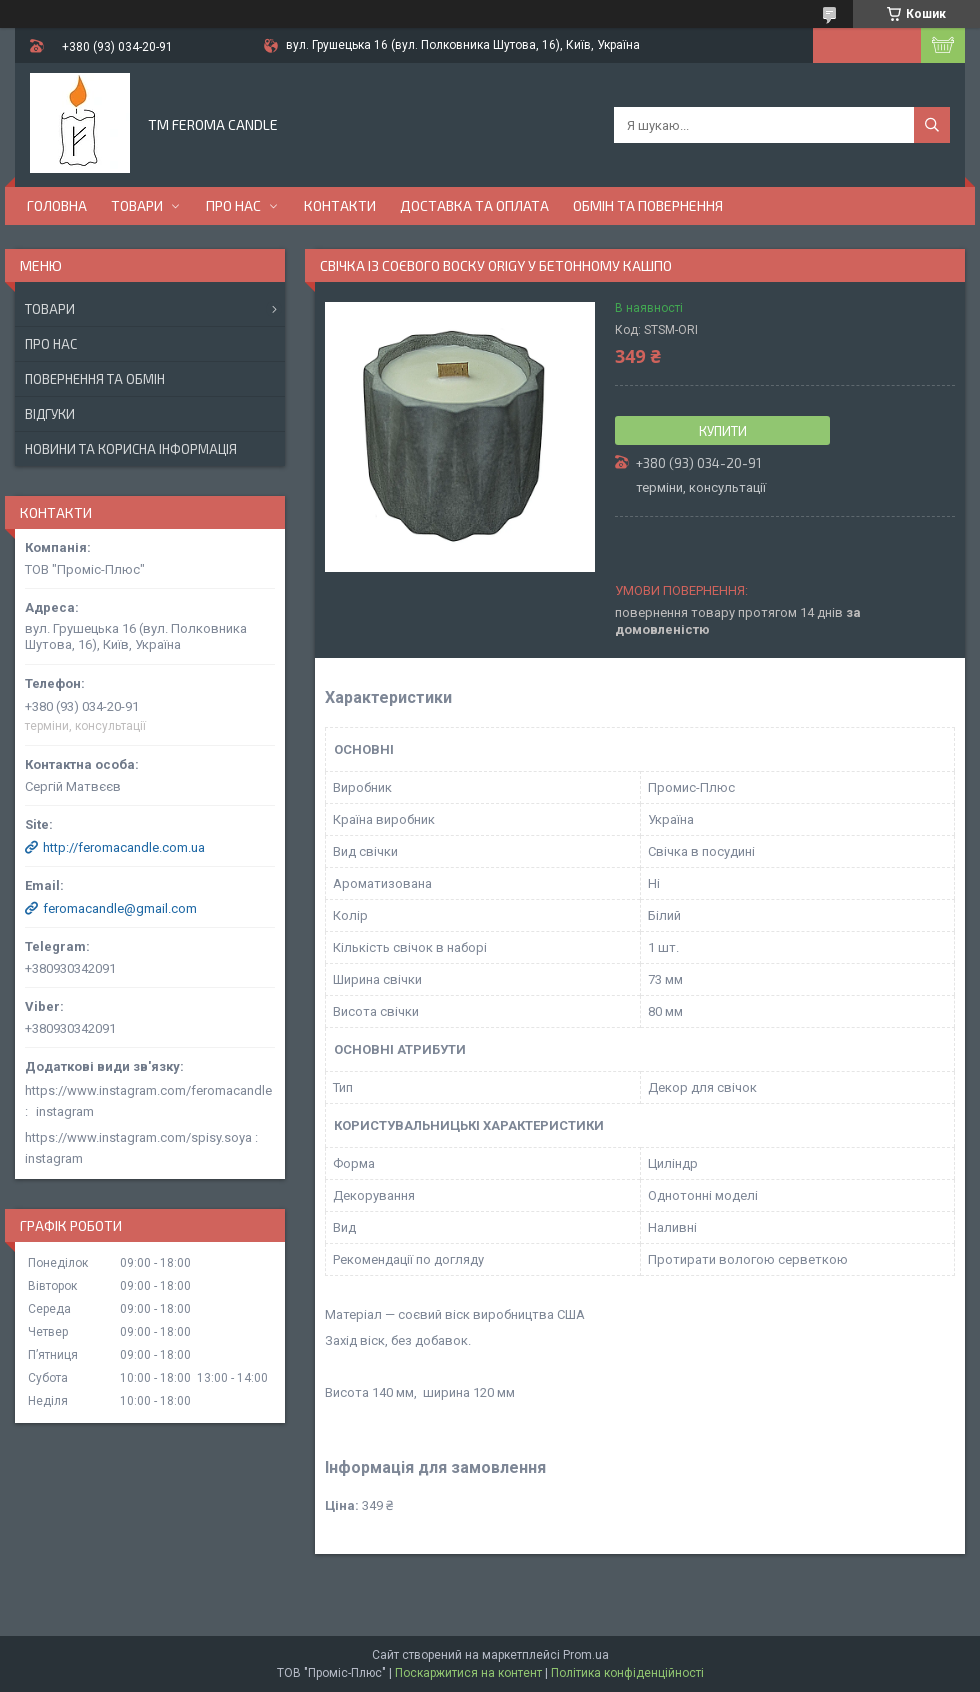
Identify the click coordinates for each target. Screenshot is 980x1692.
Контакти (340, 205)
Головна (57, 205)
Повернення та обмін (95, 379)
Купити (723, 431)
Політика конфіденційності (627, 1673)
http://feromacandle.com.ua (124, 847)
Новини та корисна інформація (131, 449)
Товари (137, 205)
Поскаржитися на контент (468, 1673)
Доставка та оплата (474, 205)
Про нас (233, 205)
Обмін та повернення (648, 205)
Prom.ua (586, 1655)
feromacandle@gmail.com (120, 908)
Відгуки (50, 414)
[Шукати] (932, 125)
